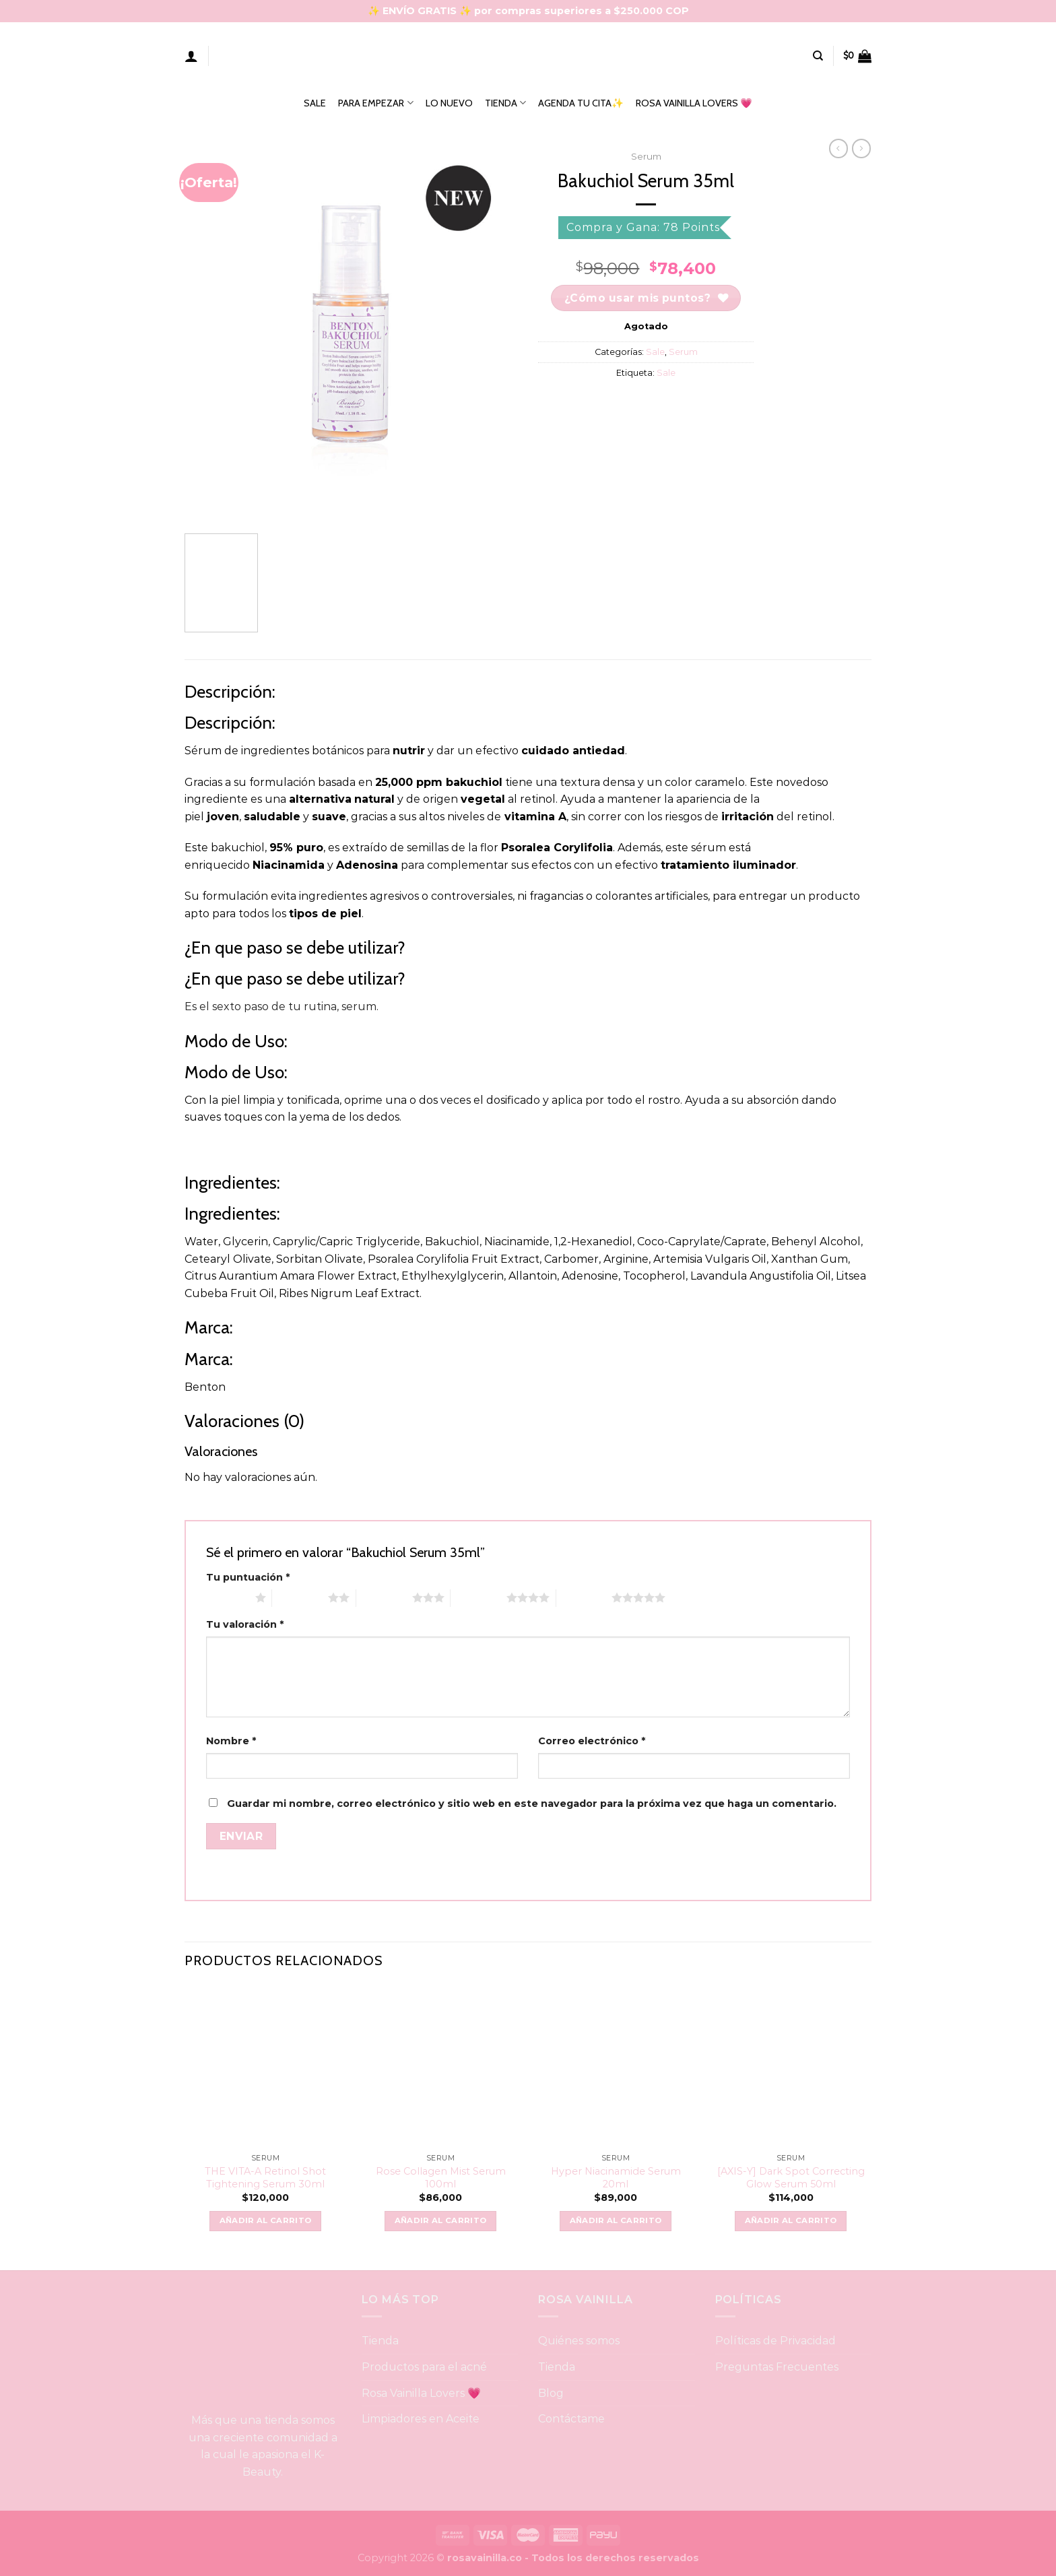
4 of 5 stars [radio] (478, 1597)
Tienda (380, 2340)
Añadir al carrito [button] (266, 2220)
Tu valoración (245, 1624)
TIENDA (505, 102)
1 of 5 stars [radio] (227, 1597)
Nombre (231, 1741)
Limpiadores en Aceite (421, 2418)
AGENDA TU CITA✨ (581, 103)
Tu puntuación (248, 1577)
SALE (315, 103)
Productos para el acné (424, 2366)
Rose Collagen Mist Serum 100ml (441, 2177)
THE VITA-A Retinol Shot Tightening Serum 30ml (265, 2177)
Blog (551, 2393)
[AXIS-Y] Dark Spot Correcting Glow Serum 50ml (791, 2177)
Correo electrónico (591, 1741)
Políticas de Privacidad (775, 2340)
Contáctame (571, 2418)
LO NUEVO (449, 103)
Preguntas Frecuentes (776, 2366)
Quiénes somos (579, 2340)
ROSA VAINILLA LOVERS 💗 (694, 103)
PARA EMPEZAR (375, 102)
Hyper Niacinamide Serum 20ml (616, 2177)
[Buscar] (818, 56)
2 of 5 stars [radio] (300, 1597)
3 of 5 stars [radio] (384, 1597)
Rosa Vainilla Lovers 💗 (422, 2393)
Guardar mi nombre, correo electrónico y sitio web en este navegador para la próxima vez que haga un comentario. (531, 1803)
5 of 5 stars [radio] (584, 1597)
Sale (655, 352)
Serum (646, 156)
